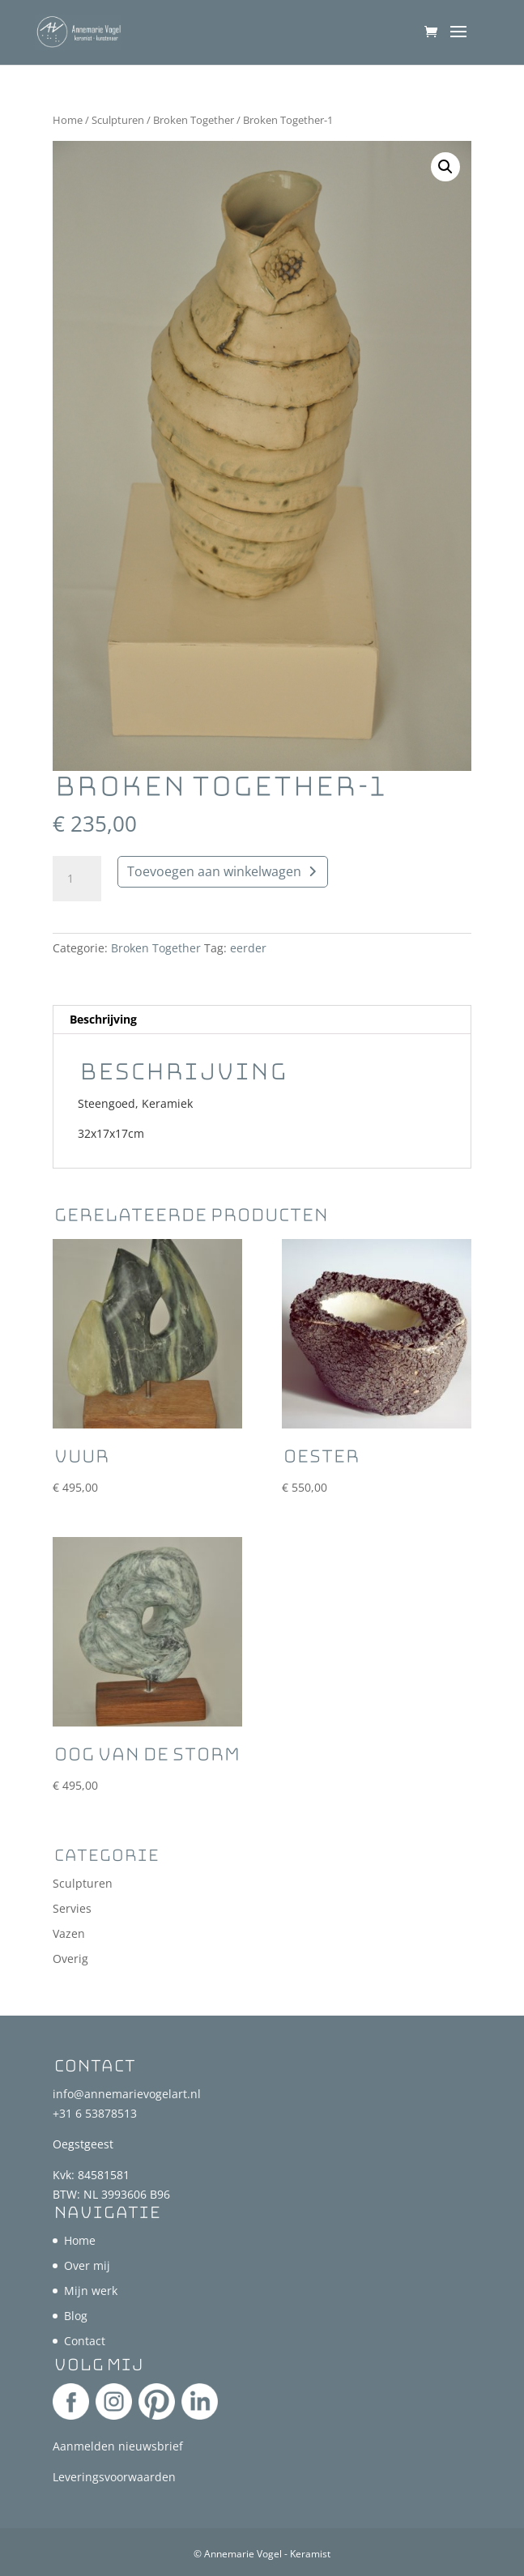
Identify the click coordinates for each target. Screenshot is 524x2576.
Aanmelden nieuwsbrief (118, 2446)
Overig (70, 1958)
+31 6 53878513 (95, 2113)
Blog (75, 2315)
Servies (72, 1908)
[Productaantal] (77, 878)
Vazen (69, 1933)
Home (68, 120)
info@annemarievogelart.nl (127, 2093)
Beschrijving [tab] (103, 1019)
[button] (445, 166)
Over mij (87, 2265)
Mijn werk (90, 2290)
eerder (248, 948)
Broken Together (193, 120)
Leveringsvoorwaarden (114, 2476)
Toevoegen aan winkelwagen (214, 871)
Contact (84, 2340)
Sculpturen (118, 120)
